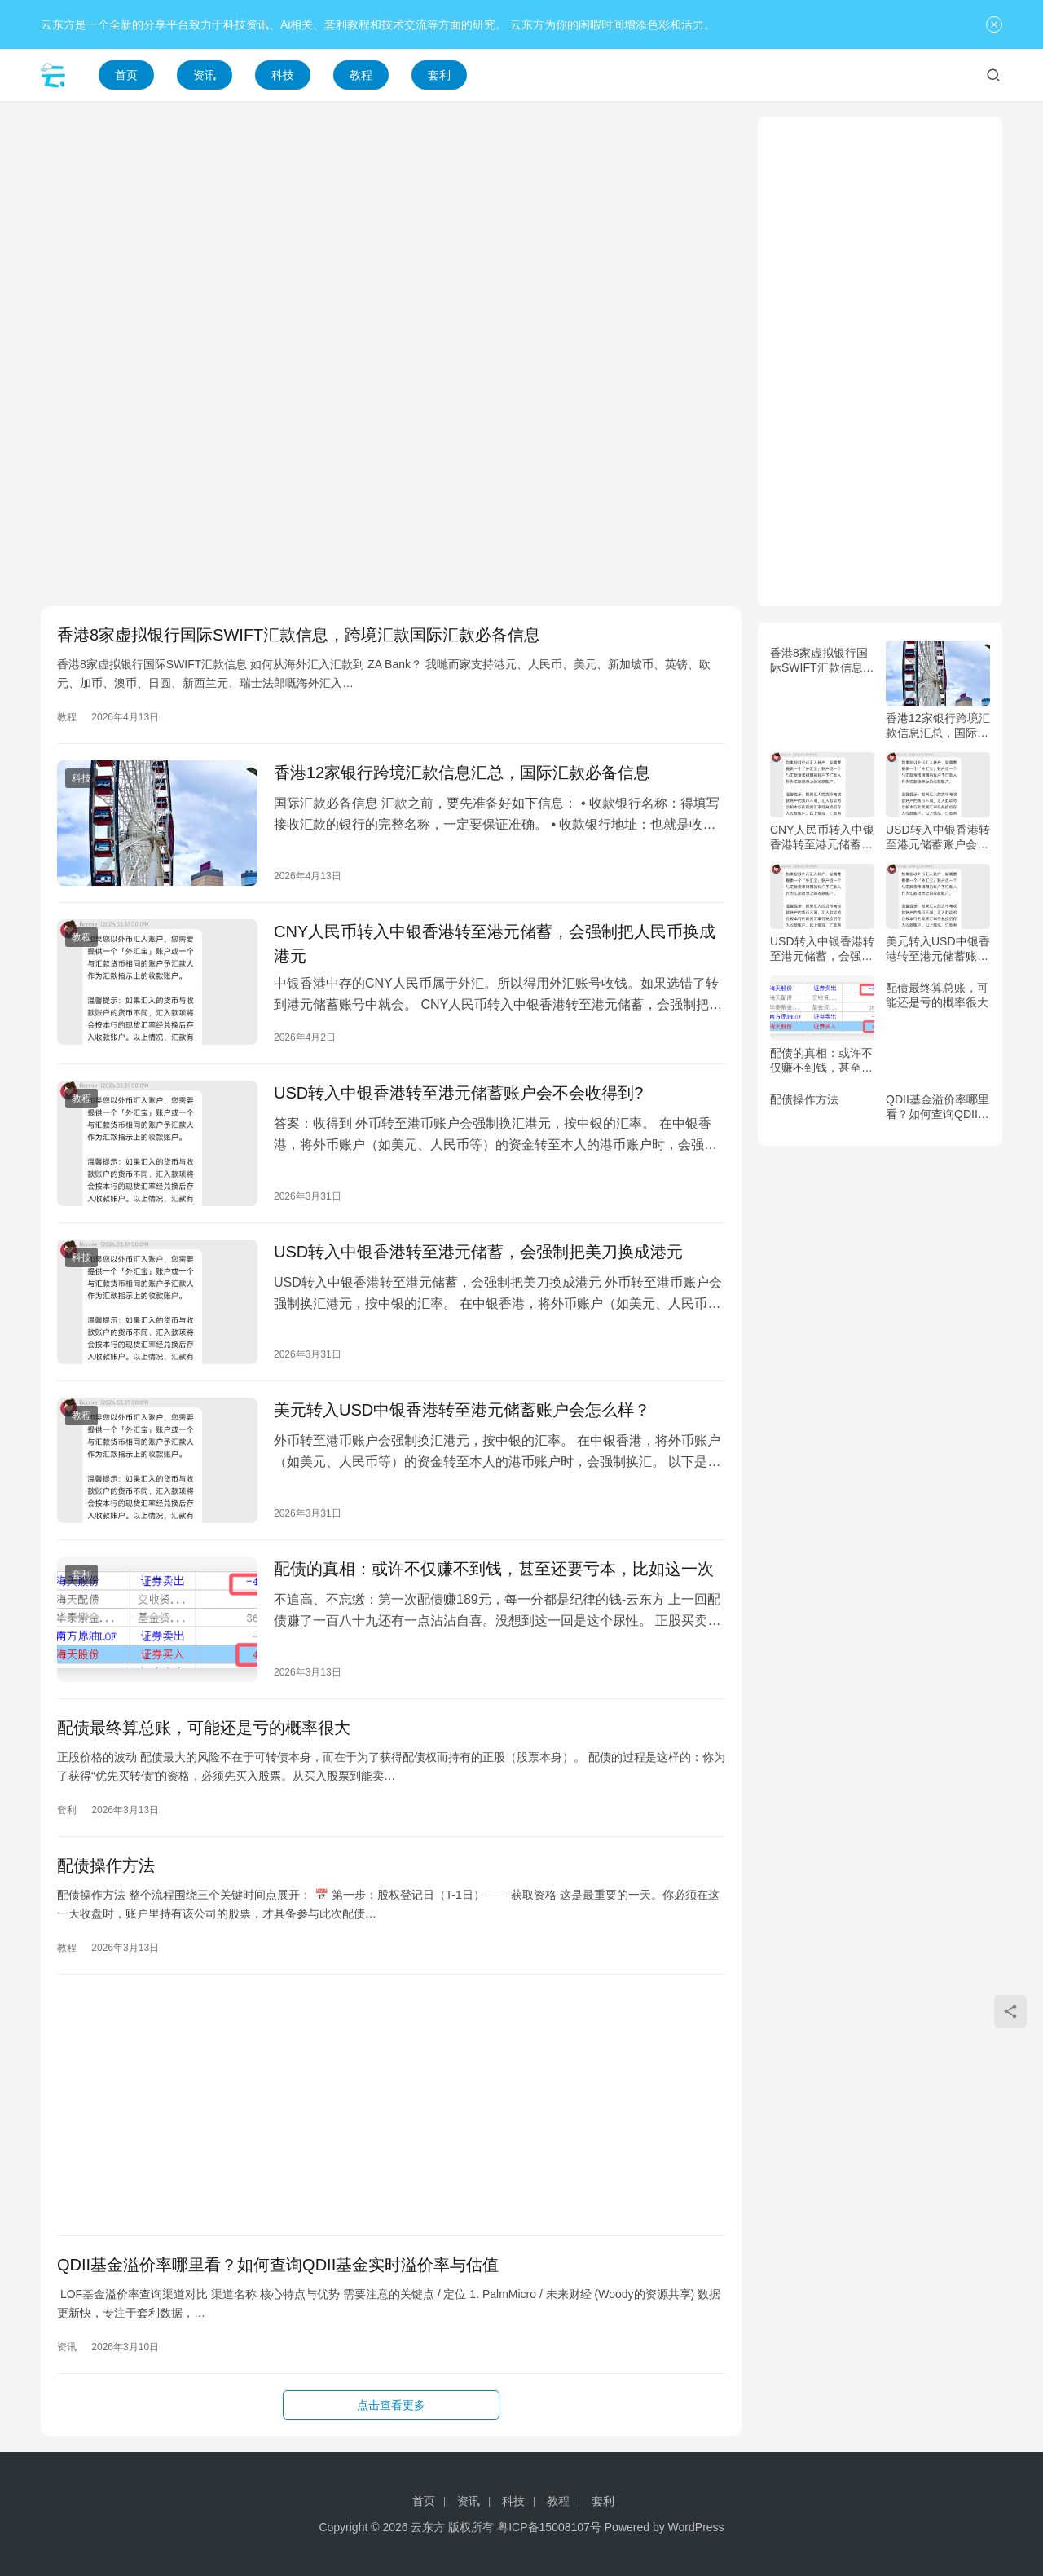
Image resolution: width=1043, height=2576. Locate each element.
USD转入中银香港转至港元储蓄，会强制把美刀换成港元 (478, 1252)
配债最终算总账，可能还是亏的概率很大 (203, 1728)
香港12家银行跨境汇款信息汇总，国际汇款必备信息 (462, 773)
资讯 (204, 74)
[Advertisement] (391, 231)
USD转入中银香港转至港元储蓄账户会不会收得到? (458, 1093)
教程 (361, 74)
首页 (126, 74)
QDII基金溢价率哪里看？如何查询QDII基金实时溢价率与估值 (278, 2265)
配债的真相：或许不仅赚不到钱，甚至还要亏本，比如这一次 (494, 1569)
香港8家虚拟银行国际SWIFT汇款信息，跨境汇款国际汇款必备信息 (298, 635)
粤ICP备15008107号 (549, 2527)
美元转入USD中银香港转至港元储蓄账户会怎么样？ (462, 1410)
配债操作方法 (106, 1865)
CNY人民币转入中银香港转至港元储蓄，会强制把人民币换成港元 (494, 944)
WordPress (696, 2527)
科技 (282, 74)
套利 (439, 74)
